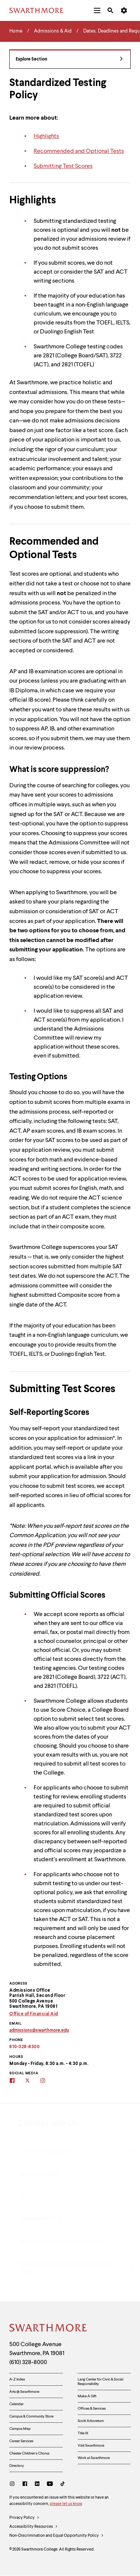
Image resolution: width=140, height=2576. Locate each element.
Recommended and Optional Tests (79, 151)
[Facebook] (25, 2484)
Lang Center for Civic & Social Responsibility (100, 2382)
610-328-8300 (24, 2047)
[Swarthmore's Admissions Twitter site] (32, 2081)
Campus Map (20, 2429)
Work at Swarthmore (94, 2458)
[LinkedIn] (37, 2484)
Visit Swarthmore (91, 2445)
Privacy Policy (24, 2518)
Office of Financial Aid (33, 2014)
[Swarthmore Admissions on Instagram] (47, 2081)
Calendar (16, 2404)
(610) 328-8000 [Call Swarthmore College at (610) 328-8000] (28, 2363)
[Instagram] (13, 2484)
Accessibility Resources (33, 2527)
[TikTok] (62, 2484)
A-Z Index (17, 2379)
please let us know (66, 2504)
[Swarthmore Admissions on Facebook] (17, 2081)
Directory (16, 2466)
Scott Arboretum (91, 2421)
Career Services (21, 2441)
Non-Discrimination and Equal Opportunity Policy (56, 2536)
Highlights (46, 136)
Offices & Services (92, 2408)
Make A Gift (87, 2396)
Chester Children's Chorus (29, 2453)
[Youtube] (50, 2484)
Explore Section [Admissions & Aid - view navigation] (69, 59)
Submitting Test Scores (63, 166)
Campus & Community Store (31, 2416)
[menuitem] (97, 10)
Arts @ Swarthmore (24, 2392)
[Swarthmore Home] (48, 2329)
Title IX (83, 2433)
